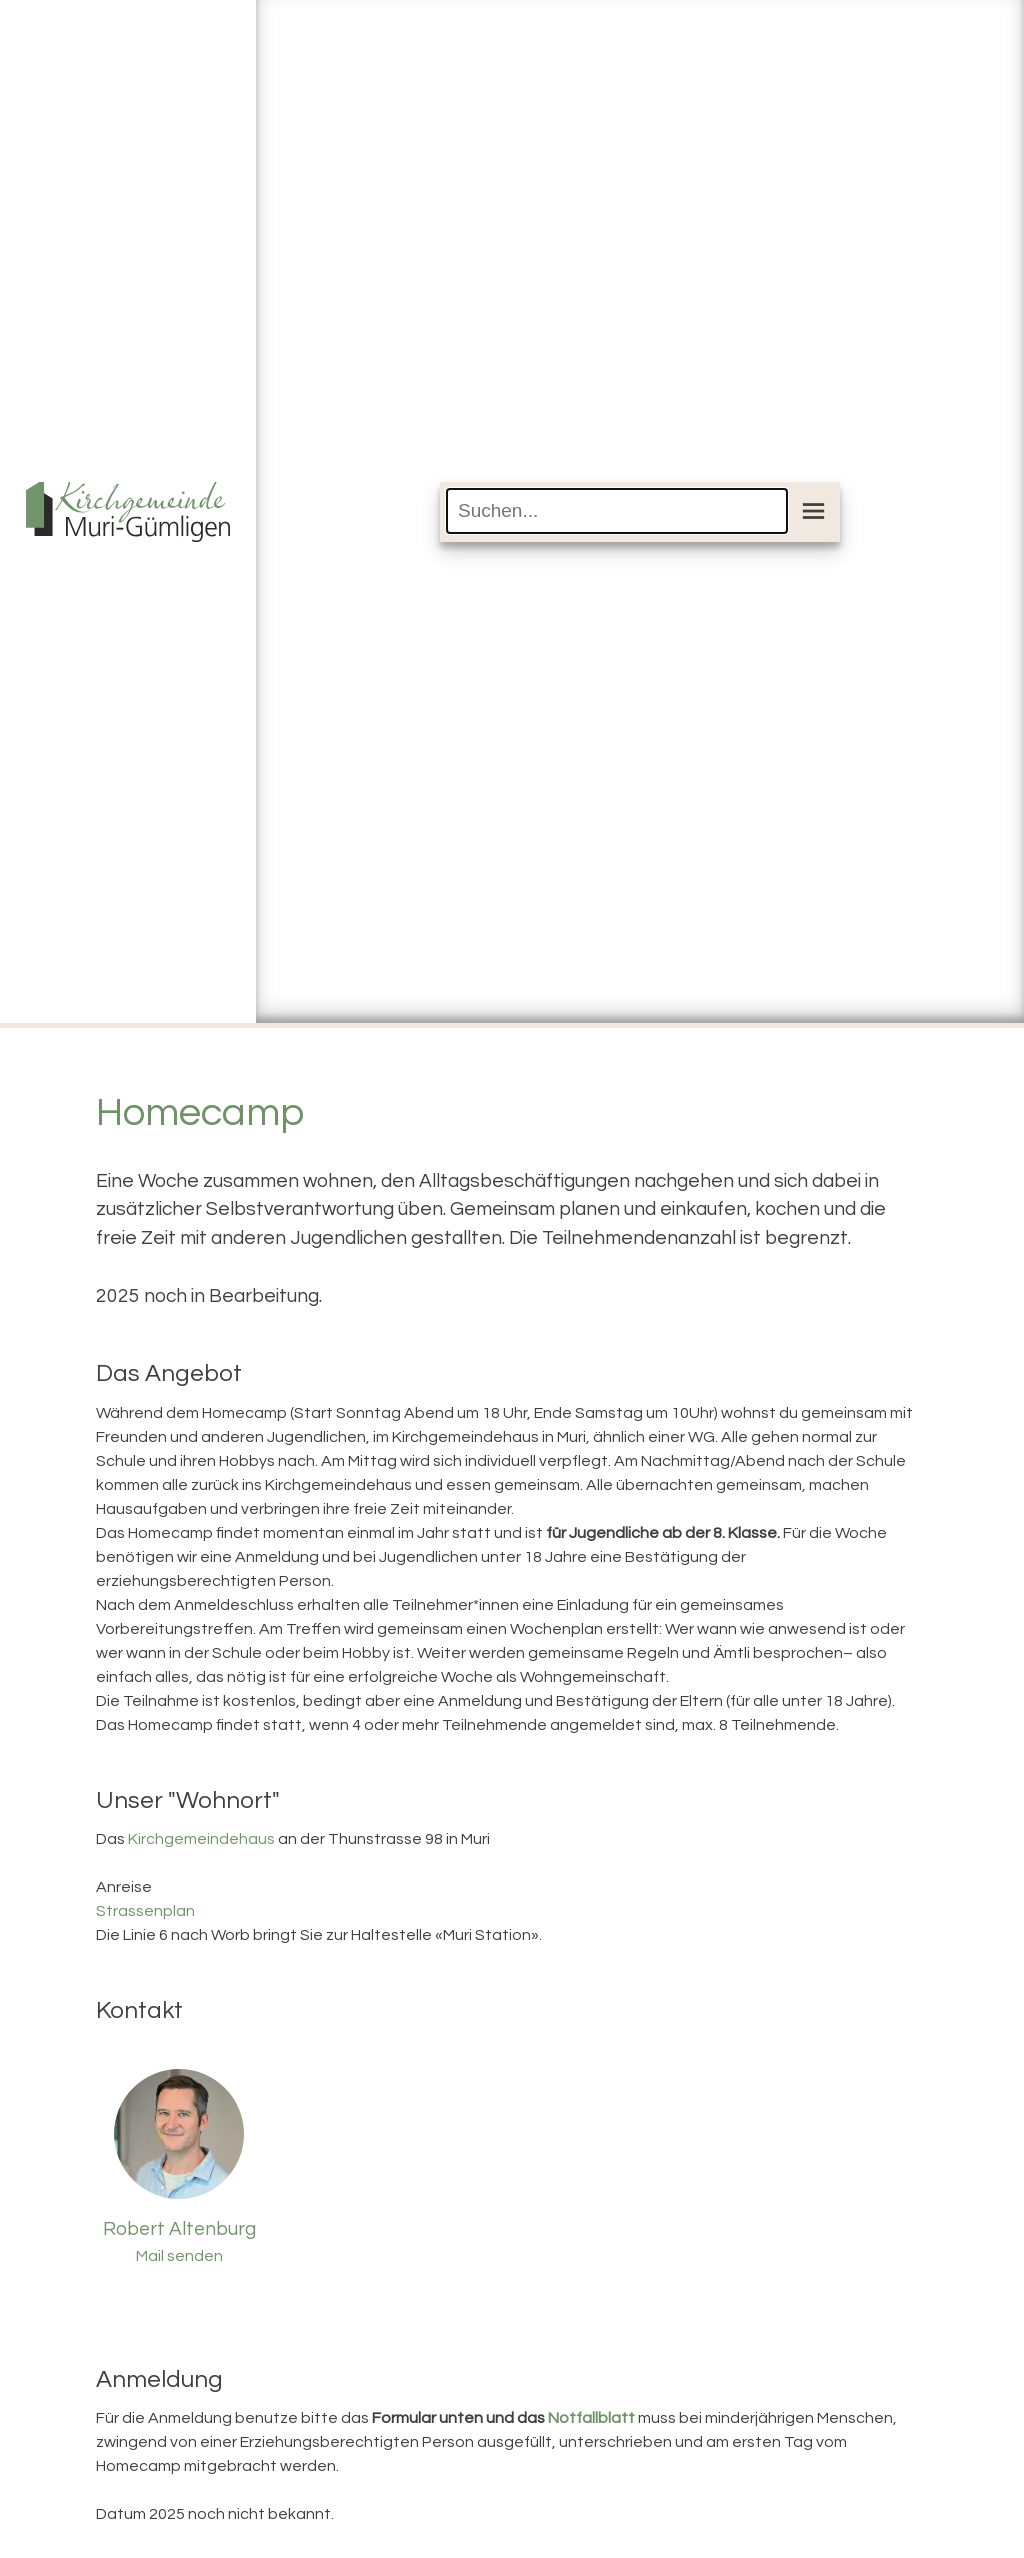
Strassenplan (145, 1911)
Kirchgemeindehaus (201, 1839)
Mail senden (179, 2256)
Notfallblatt (591, 2418)
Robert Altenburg (179, 2229)
